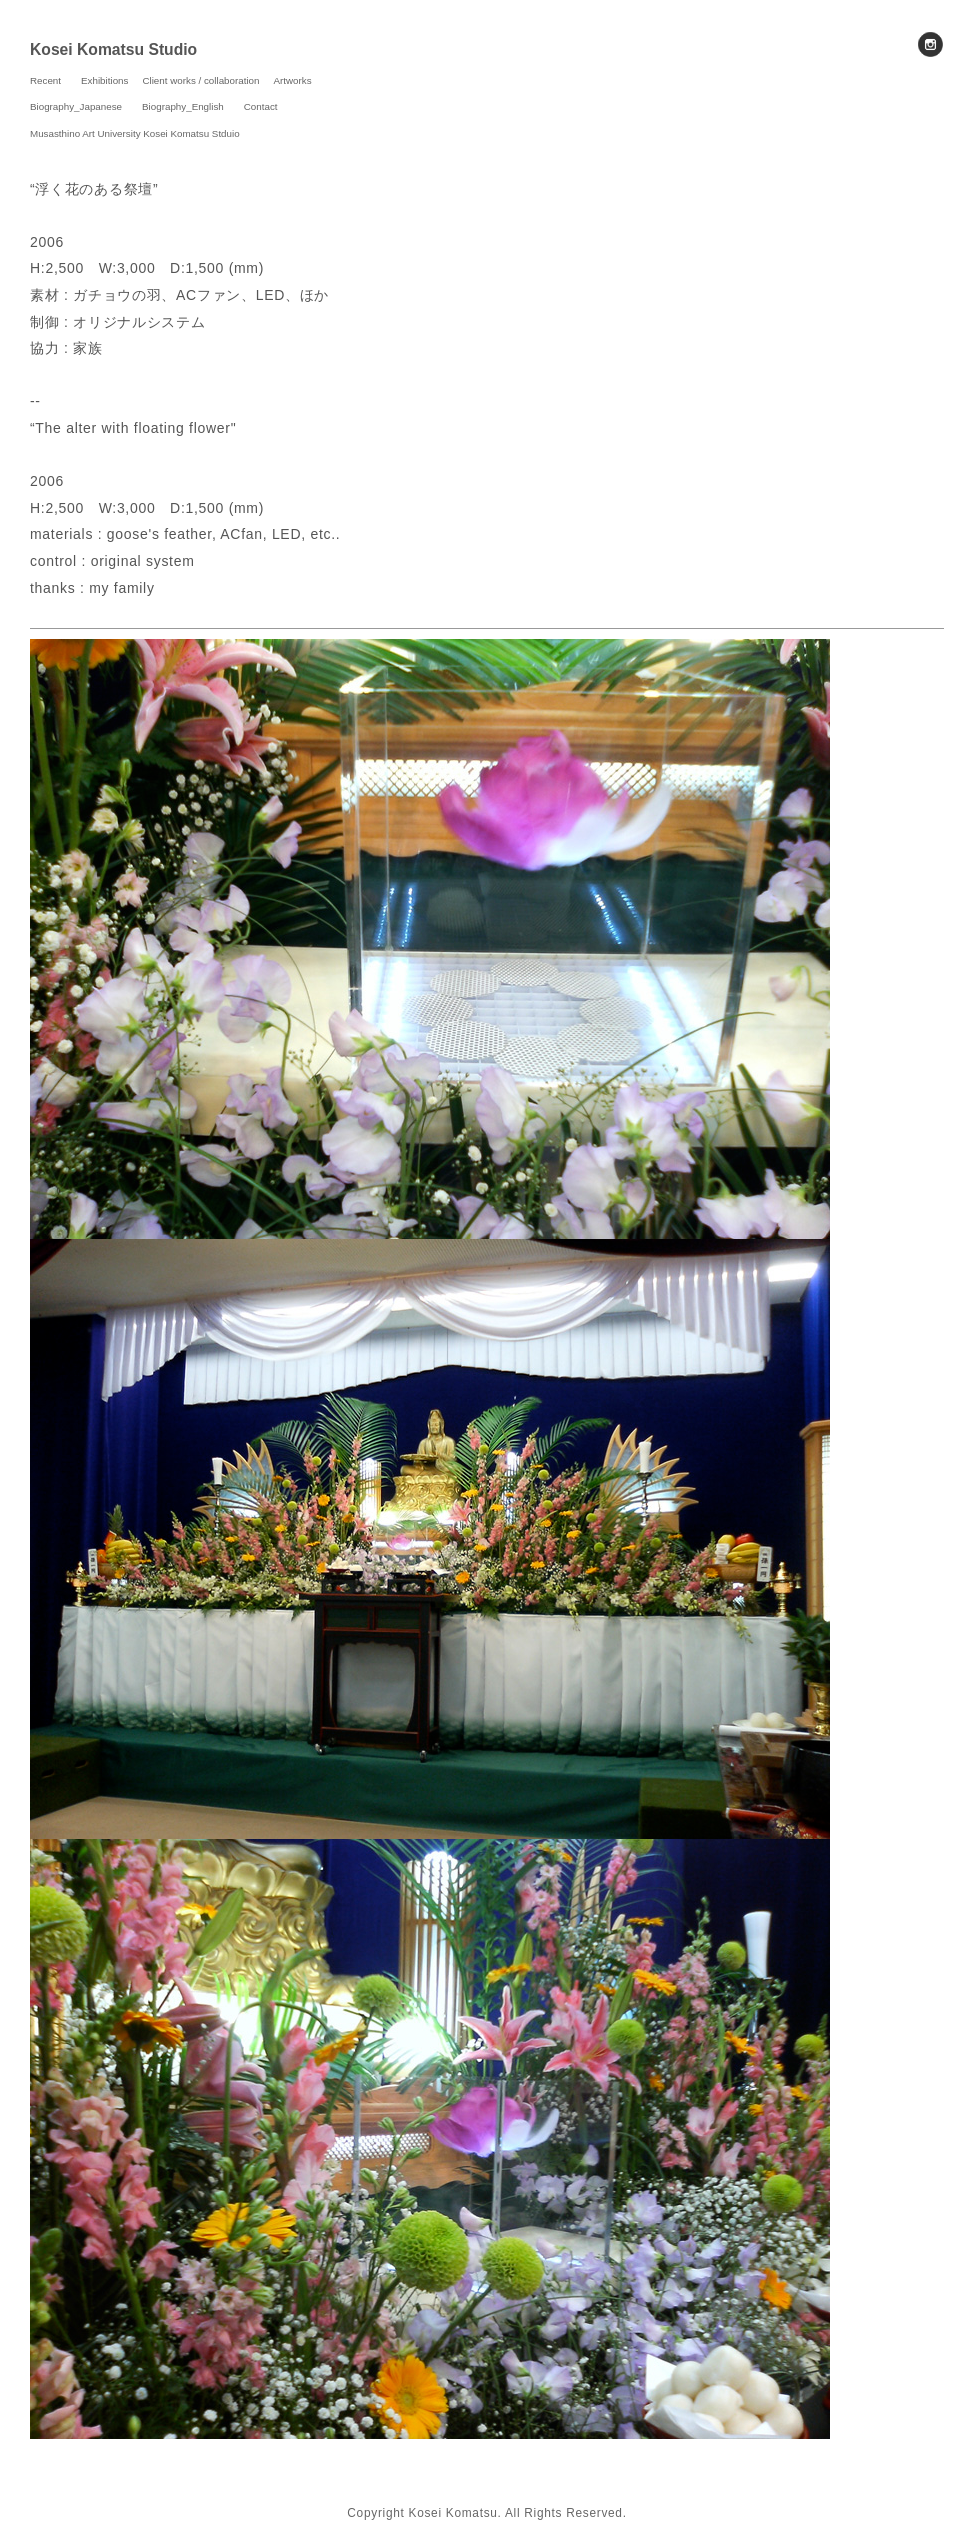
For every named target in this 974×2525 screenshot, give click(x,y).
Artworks (293, 80)
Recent (45, 80)
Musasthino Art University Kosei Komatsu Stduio (135, 133)
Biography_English (183, 106)
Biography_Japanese (76, 106)
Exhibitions (104, 80)
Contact (261, 106)
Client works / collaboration (200, 80)
